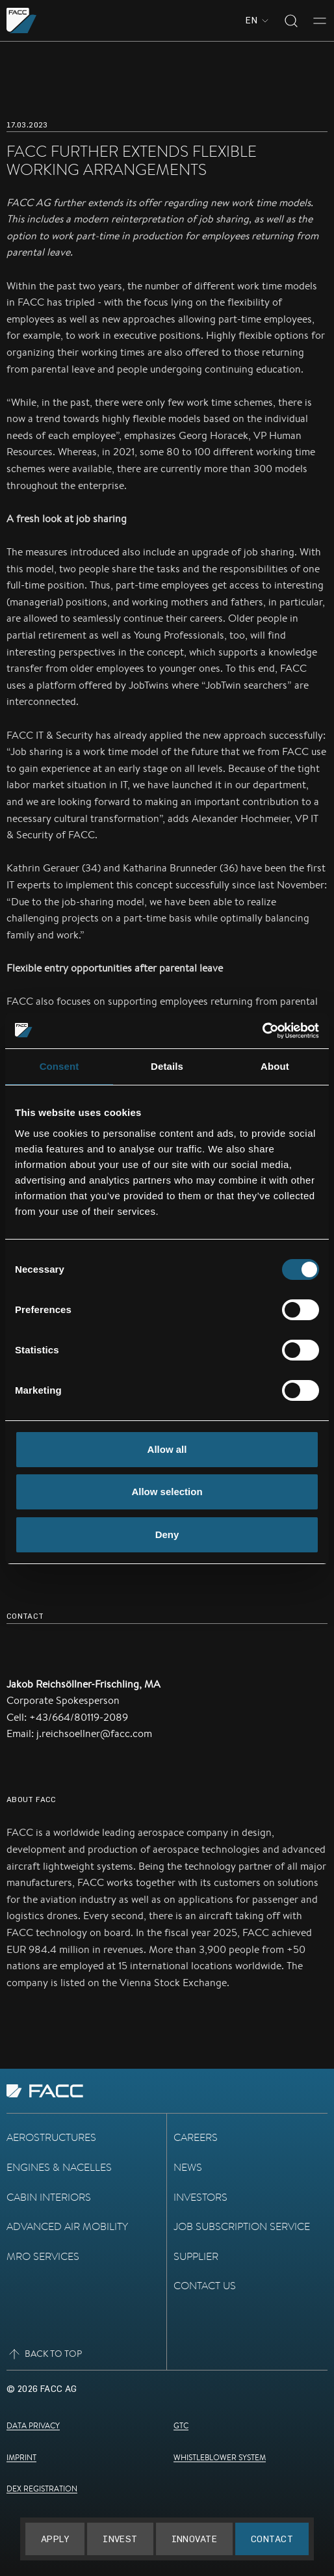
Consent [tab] (59, 1066)
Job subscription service (241, 2226)
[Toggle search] (291, 21)
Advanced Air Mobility (67, 2226)
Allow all (167, 1449)
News (187, 2167)
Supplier (195, 2256)
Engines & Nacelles (59, 2167)
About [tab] (275, 1066)
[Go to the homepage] (21, 20)
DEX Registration (41, 2488)
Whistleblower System (219, 2457)
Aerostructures (51, 2137)
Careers (195, 2137)
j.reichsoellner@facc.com (94, 1733)
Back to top (44, 2354)
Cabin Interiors (48, 2197)
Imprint (21, 2457)
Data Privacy (33, 2425)
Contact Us (204, 2285)
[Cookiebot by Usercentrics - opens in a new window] (262, 1030)
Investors (200, 2197)
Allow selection (166, 1491)
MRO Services (42, 2256)
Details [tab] (167, 1066)
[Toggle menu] (320, 21)
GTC (180, 2425)
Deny (167, 1534)
